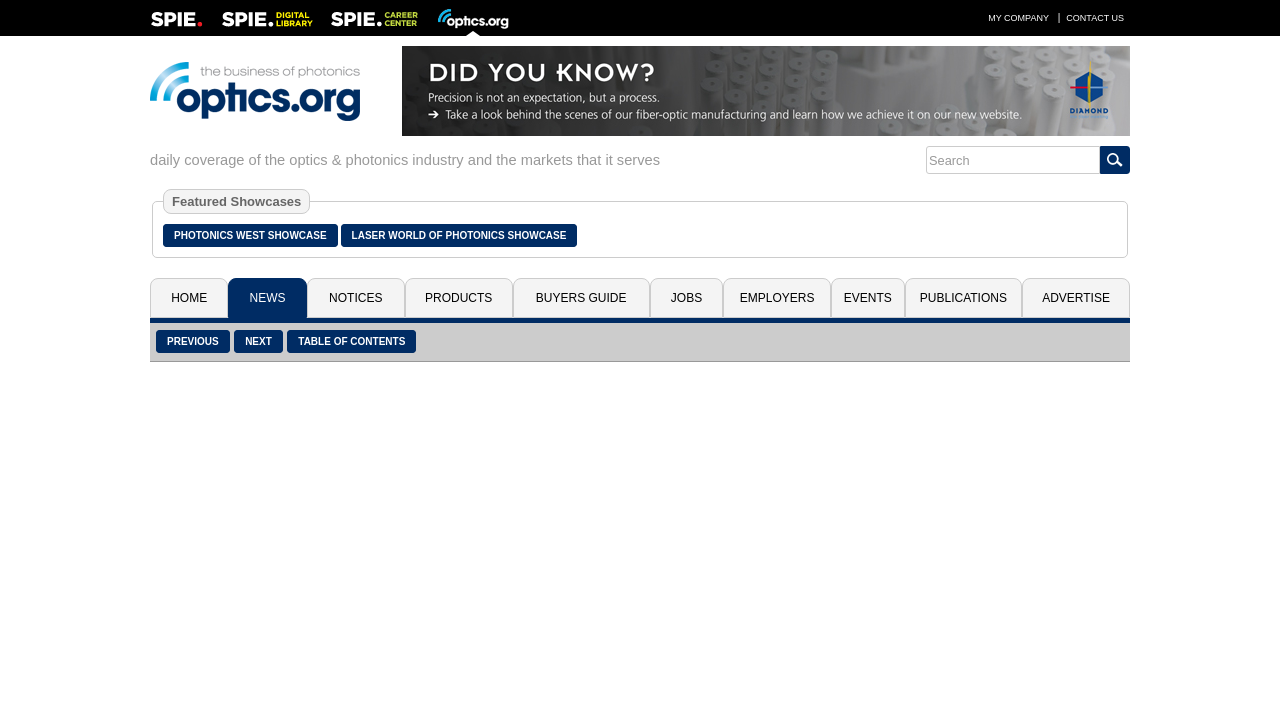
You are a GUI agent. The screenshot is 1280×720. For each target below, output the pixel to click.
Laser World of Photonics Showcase (459, 235)
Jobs (686, 298)
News (268, 298)
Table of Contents (351, 341)
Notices (355, 298)
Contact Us (1095, 18)
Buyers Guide (581, 298)
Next (258, 341)
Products (458, 298)
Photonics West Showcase (250, 235)
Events (868, 298)
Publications (963, 298)
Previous (193, 341)
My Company (1018, 18)
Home (189, 298)
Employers (777, 298)
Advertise (1076, 298)
